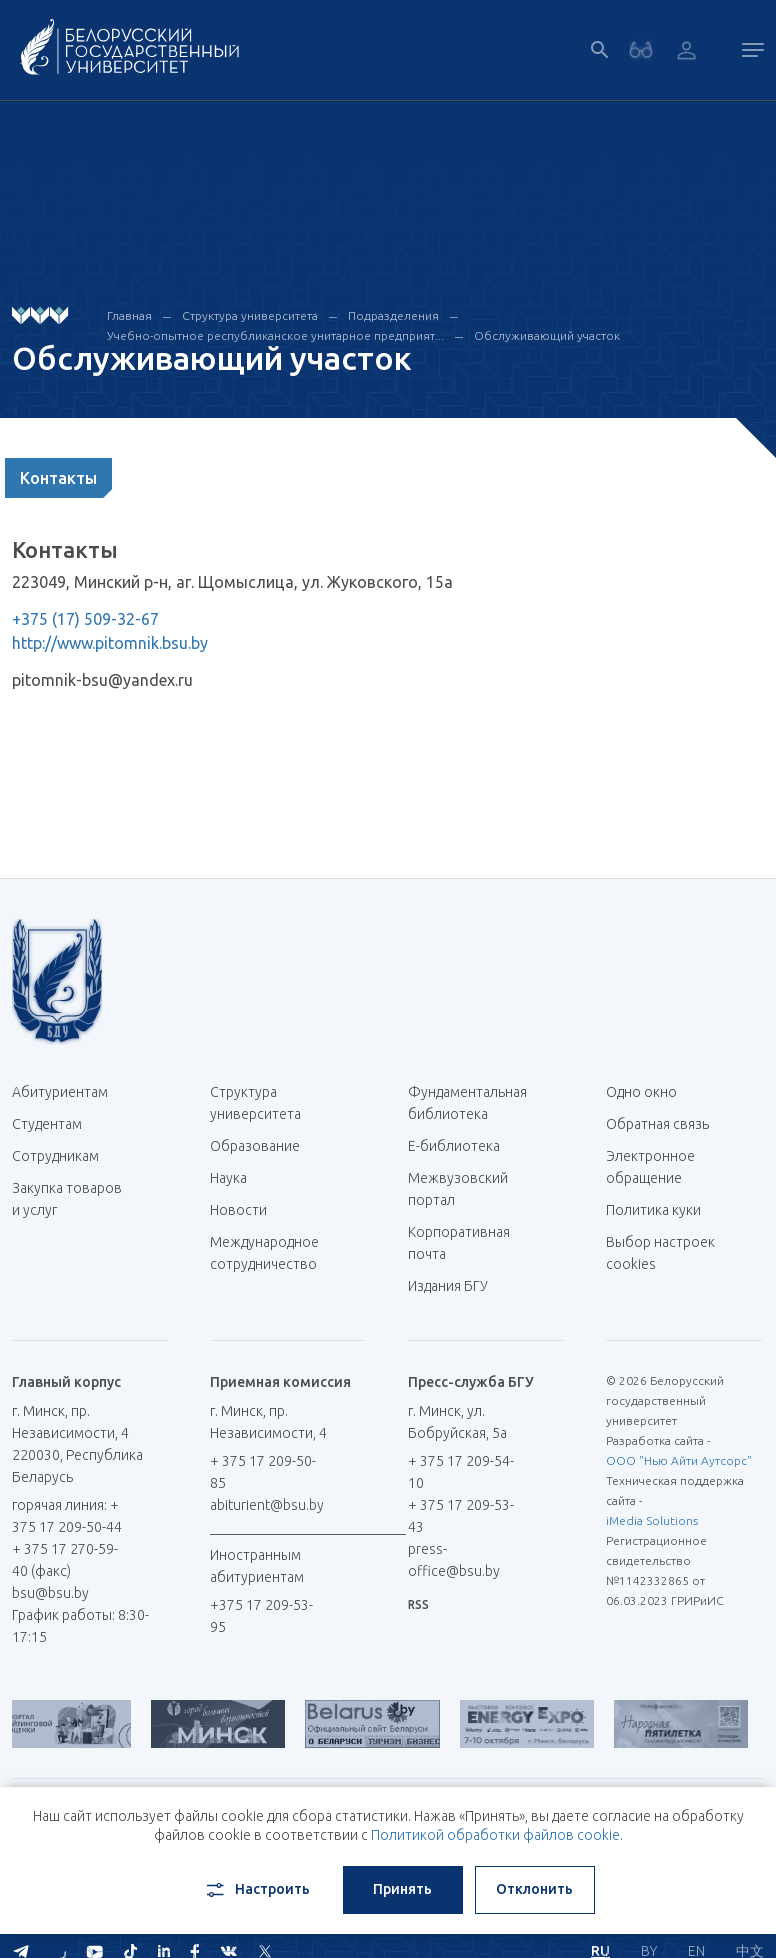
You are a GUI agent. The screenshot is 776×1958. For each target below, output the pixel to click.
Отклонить (534, 1889)
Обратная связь (657, 1124)
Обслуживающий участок (547, 335)
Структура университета (250, 315)
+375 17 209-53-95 (261, 1616)
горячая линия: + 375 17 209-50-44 (67, 1516)
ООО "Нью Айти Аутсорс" (679, 1460)
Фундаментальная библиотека (467, 1103)
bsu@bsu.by (50, 1593)
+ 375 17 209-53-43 (461, 1516)
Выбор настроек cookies (660, 1253)
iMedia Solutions (652, 1520)
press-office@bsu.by (454, 1560)
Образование (255, 1146)
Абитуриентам (67, 1092)
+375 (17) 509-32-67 (85, 619)
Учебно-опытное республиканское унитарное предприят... (275, 335)
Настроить (256, 1890)
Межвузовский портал (458, 1189)
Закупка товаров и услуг (67, 1199)
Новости (238, 1210)
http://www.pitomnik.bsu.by (110, 643)
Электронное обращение (650, 1167)
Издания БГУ (448, 1286)
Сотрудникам (55, 1156)
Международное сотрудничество (264, 1263)
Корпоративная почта (459, 1243)
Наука (228, 1178)
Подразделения (393, 315)
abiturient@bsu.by (267, 1505)
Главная (129, 315)
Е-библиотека (461, 1146)
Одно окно (641, 1092)
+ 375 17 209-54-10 (461, 1472)
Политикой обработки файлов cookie (495, 1835)
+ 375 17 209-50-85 (263, 1472)
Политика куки (653, 1210)
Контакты (58, 478)
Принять (402, 1889)
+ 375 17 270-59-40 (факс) (65, 1560)
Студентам (47, 1124)
